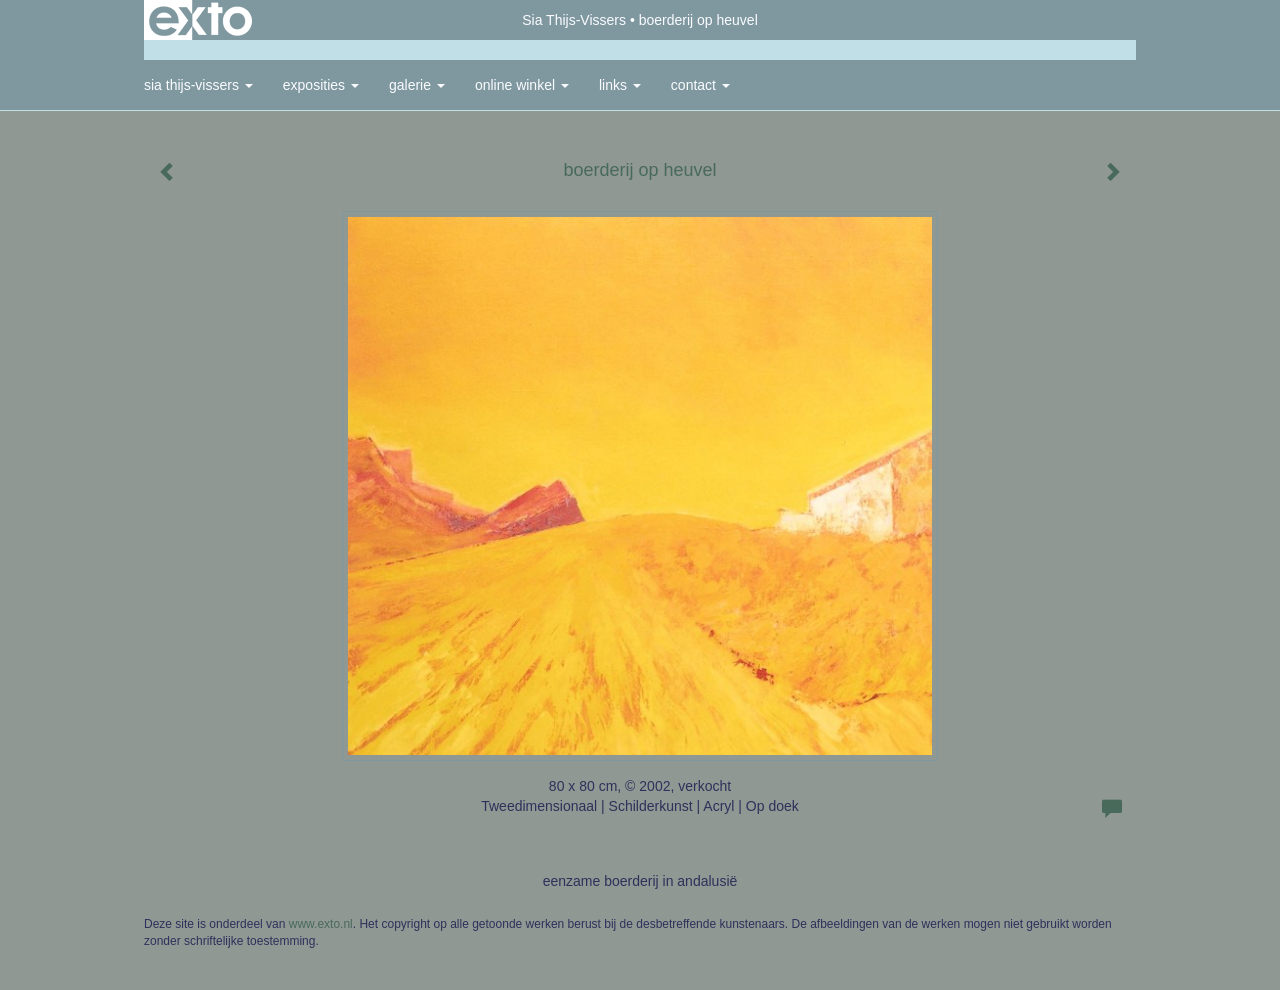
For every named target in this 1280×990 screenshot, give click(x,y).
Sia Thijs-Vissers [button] (198, 85)
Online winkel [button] (522, 85)
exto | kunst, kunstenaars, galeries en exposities (200, 20)
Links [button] (620, 85)
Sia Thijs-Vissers (574, 20)
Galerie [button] (417, 85)
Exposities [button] (321, 85)
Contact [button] (700, 85)
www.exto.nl (321, 924)
